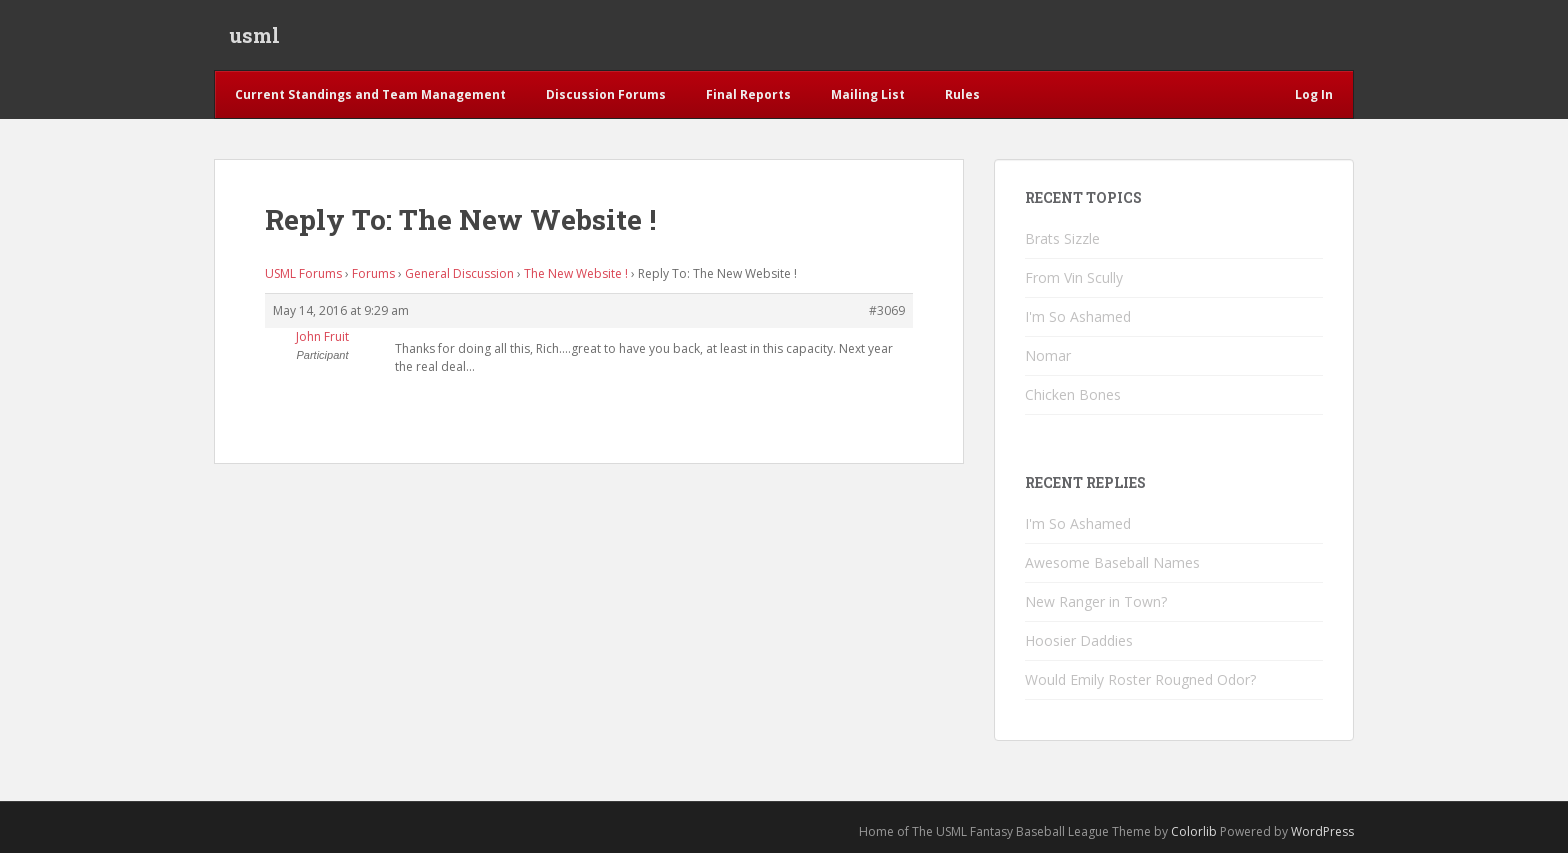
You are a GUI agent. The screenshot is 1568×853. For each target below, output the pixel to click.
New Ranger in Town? (1096, 601)
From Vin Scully (1074, 277)
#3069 (887, 310)
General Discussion (459, 273)
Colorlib (1194, 831)
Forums (373, 273)
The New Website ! (576, 273)
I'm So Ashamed (1078, 316)
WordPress (1322, 831)
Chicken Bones (1073, 394)
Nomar (1048, 355)
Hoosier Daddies (1079, 640)
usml (254, 35)
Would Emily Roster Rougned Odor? (1140, 679)
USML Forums (303, 273)
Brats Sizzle (1062, 238)
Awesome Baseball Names (1112, 562)
